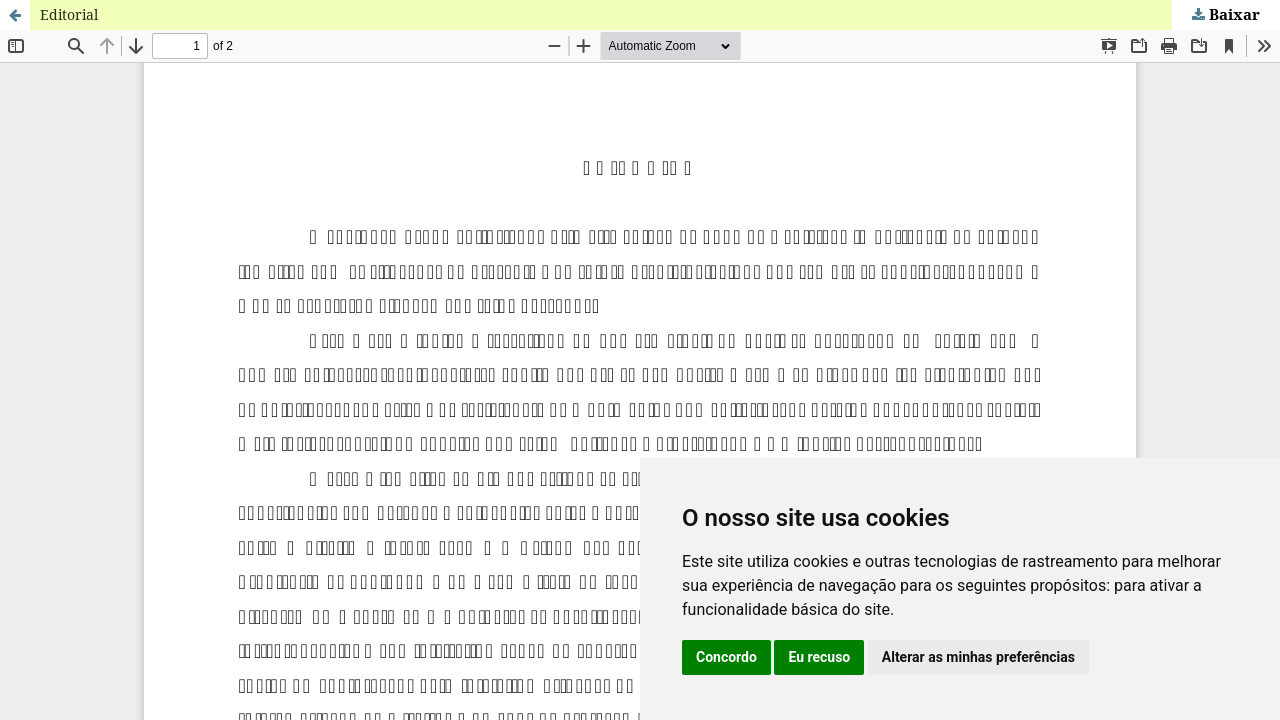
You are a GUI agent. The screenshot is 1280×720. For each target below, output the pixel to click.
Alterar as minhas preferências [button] (978, 657)
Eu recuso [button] (819, 657)
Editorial (69, 14)
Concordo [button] (726, 657)
